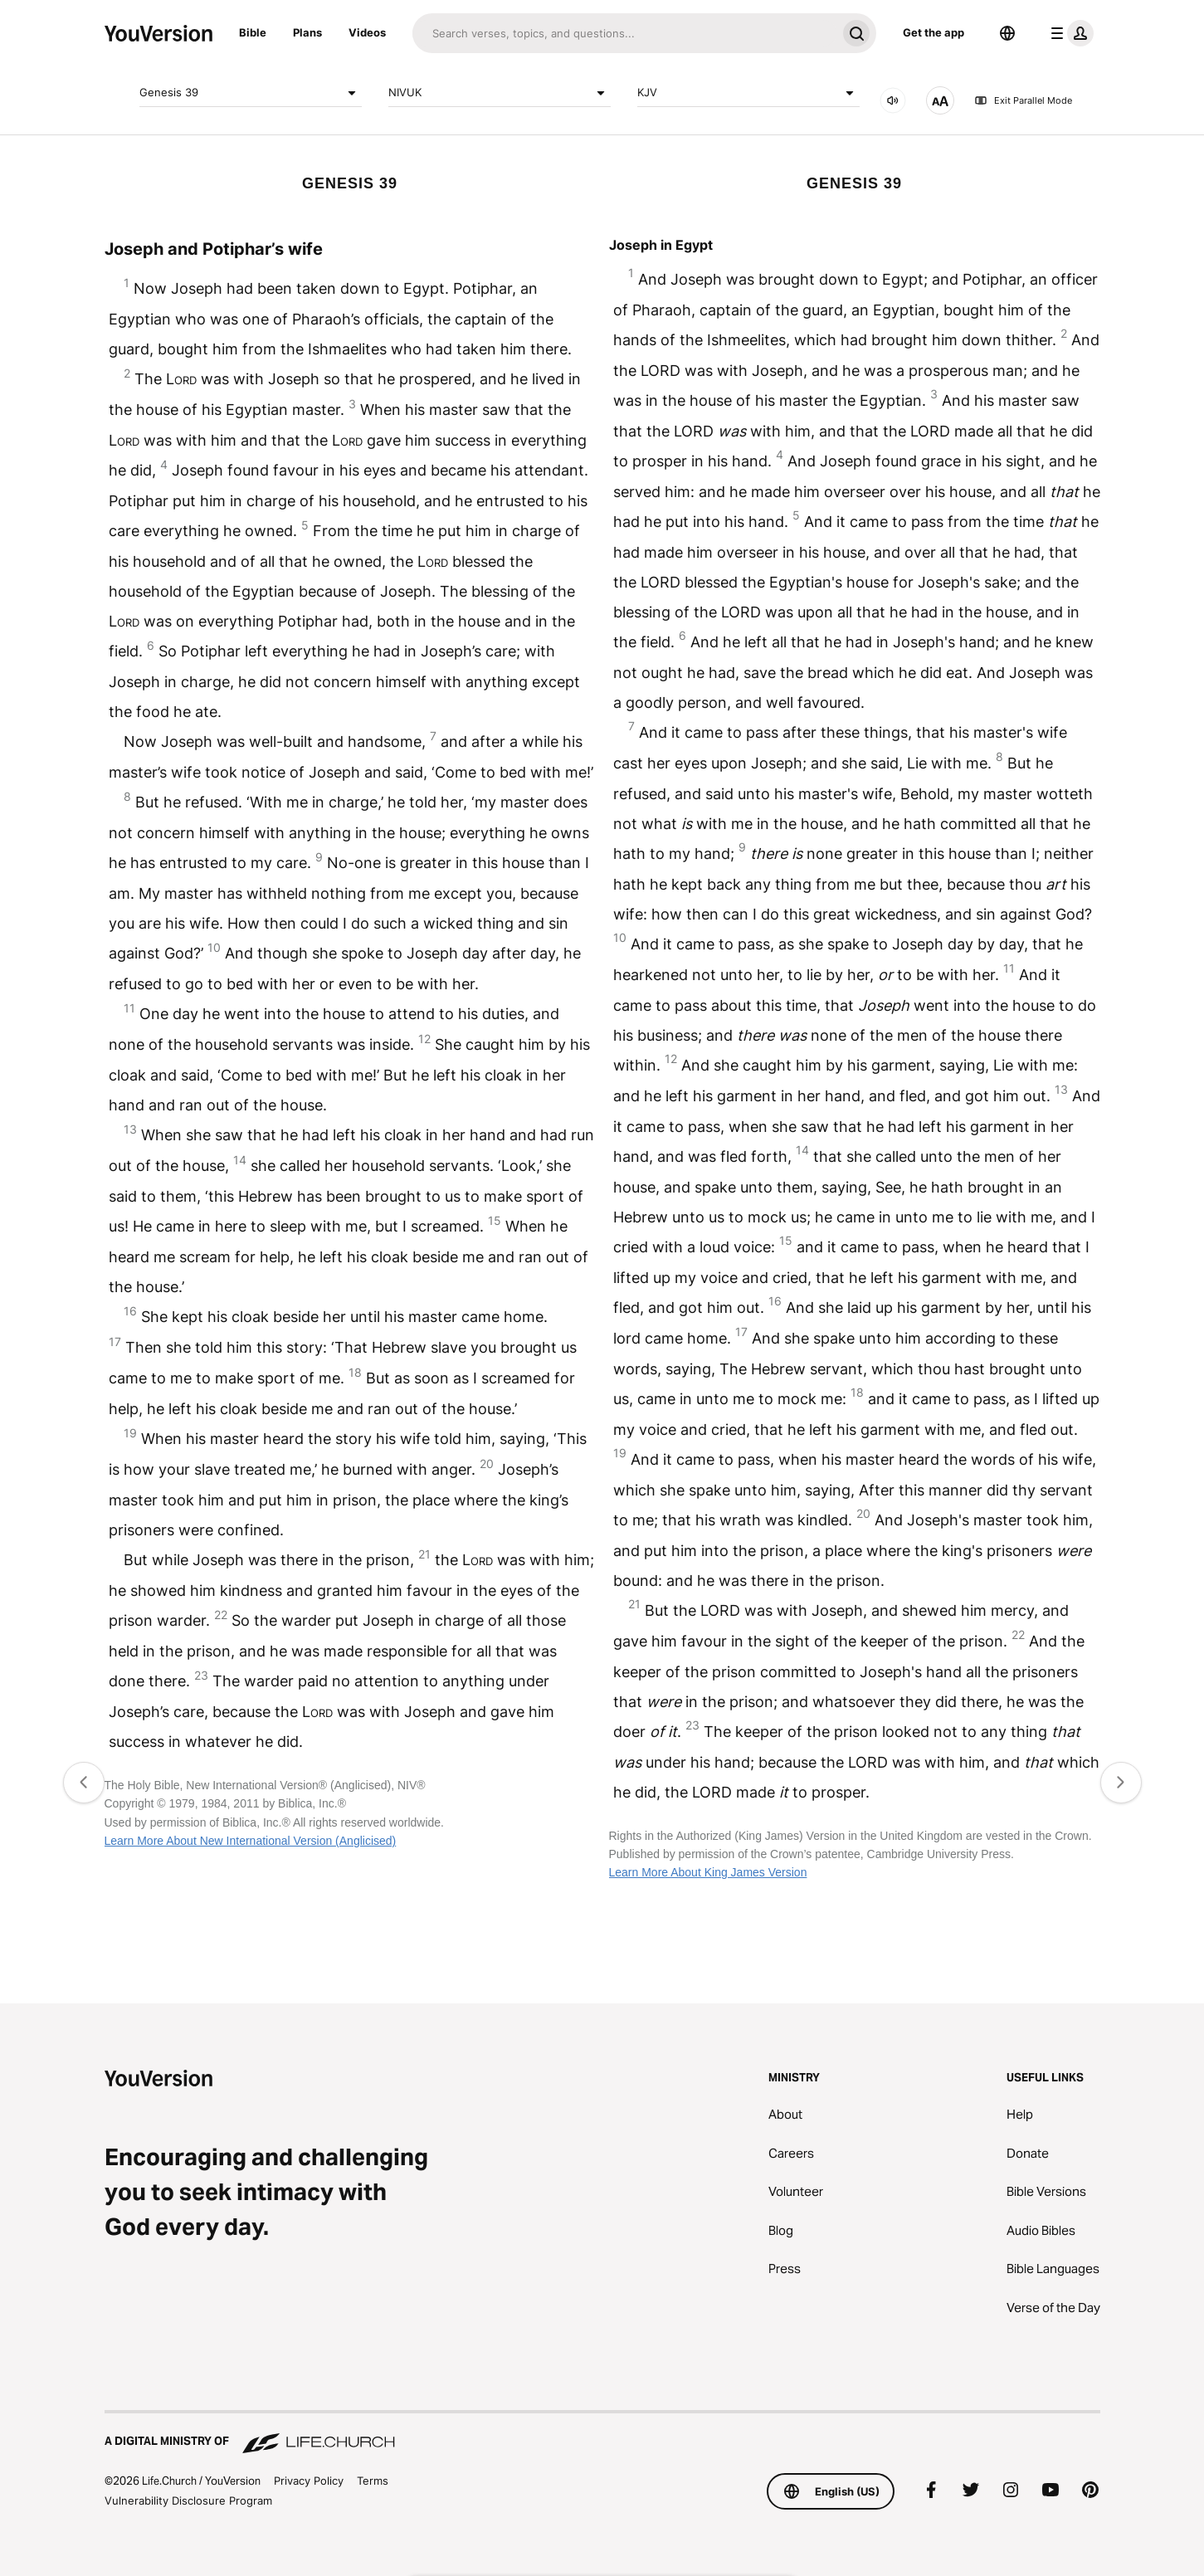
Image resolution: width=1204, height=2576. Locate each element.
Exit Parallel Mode (1023, 100)
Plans (307, 32)
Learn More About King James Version (708, 1872)
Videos (367, 32)
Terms (372, 2480)
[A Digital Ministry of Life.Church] (602, 2433)
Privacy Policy (309, 2480)
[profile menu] (1068, 33)
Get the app (933, 32)
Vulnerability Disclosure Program (188, 2500)
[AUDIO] (893, 100)
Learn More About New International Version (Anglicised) (251, 1840)
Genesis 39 (250, 93)
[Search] (624, 33)
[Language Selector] (1007, 33)
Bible (252, 32)
